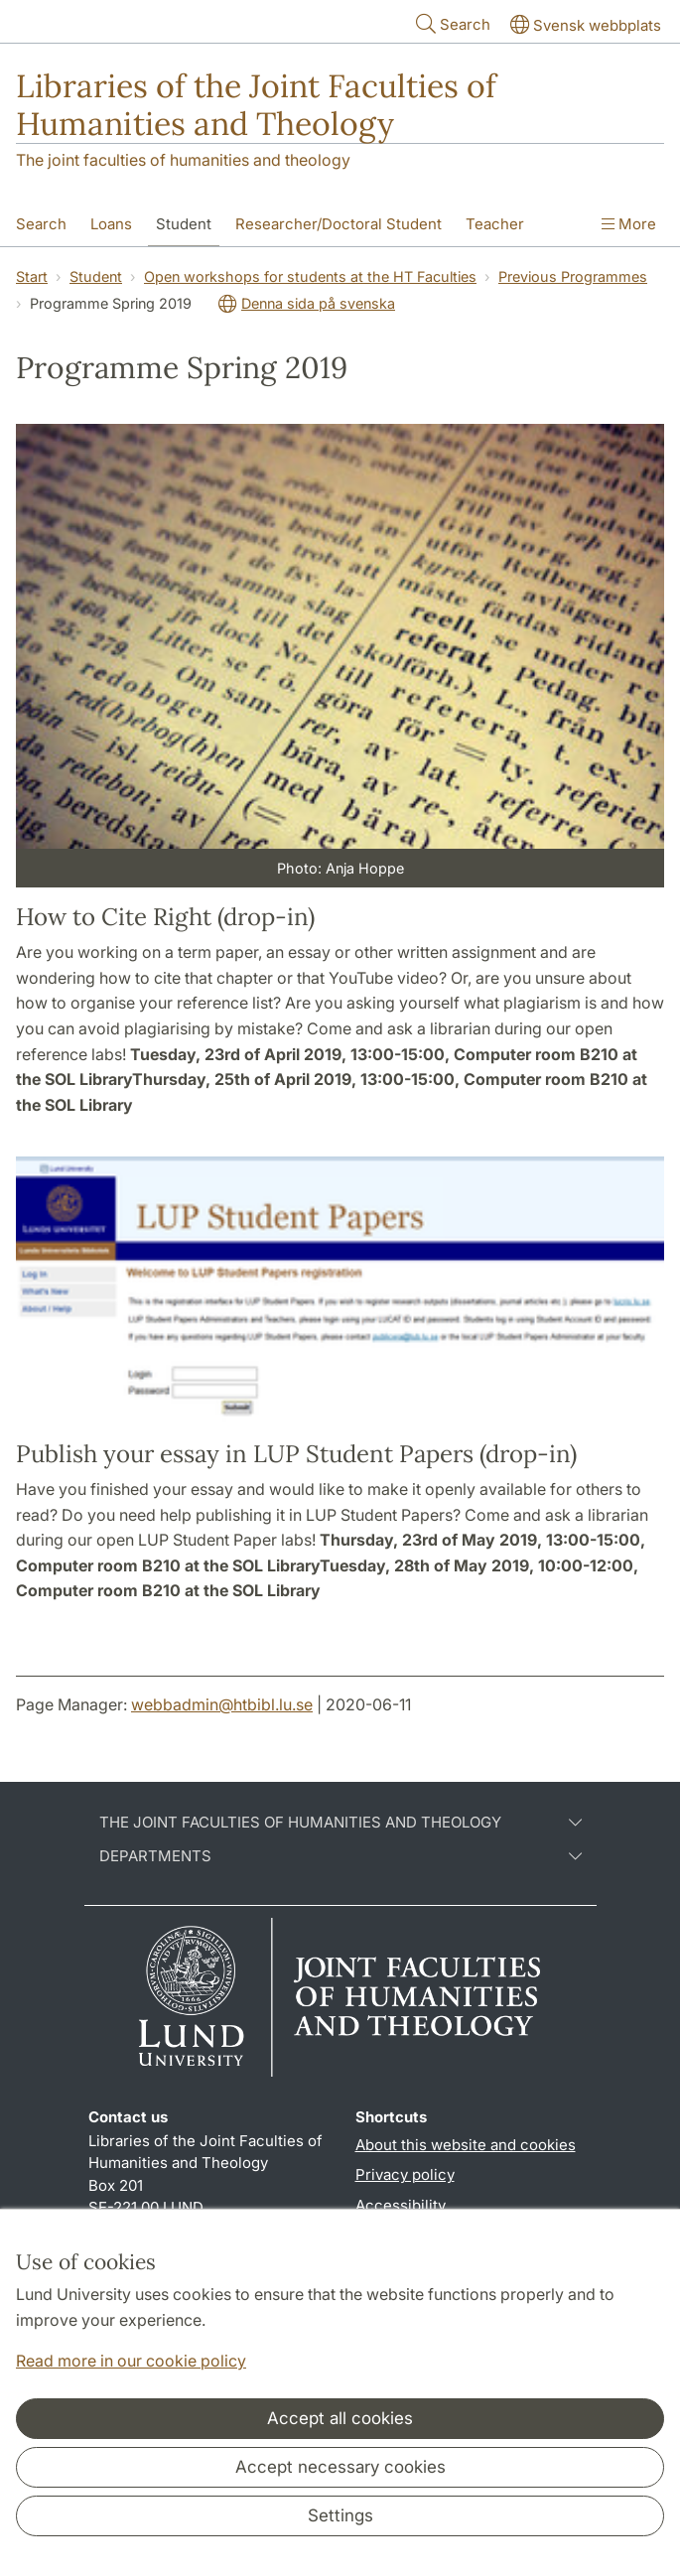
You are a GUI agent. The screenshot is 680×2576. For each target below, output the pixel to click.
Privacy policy (405, 2174)
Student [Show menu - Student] (183, 223)
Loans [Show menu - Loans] (111, 223)
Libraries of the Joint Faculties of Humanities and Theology (256, 105)
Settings (340, 2515)
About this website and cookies (465, 2144)
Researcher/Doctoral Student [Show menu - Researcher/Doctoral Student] (338, 223)
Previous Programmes (572, 276)
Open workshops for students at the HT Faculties (310, 276)
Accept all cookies (340, 2418)
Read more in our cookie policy (131, 2361)
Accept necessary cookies (340, 2467)
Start (32, 276)
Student (95, 276)
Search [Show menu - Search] (41, 223)
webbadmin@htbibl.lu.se (222, 1704)
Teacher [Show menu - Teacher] (495, 223)
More (629, 223)
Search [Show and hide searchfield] (451, 23)
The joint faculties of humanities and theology (183, 160)
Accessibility (400, 2205)
